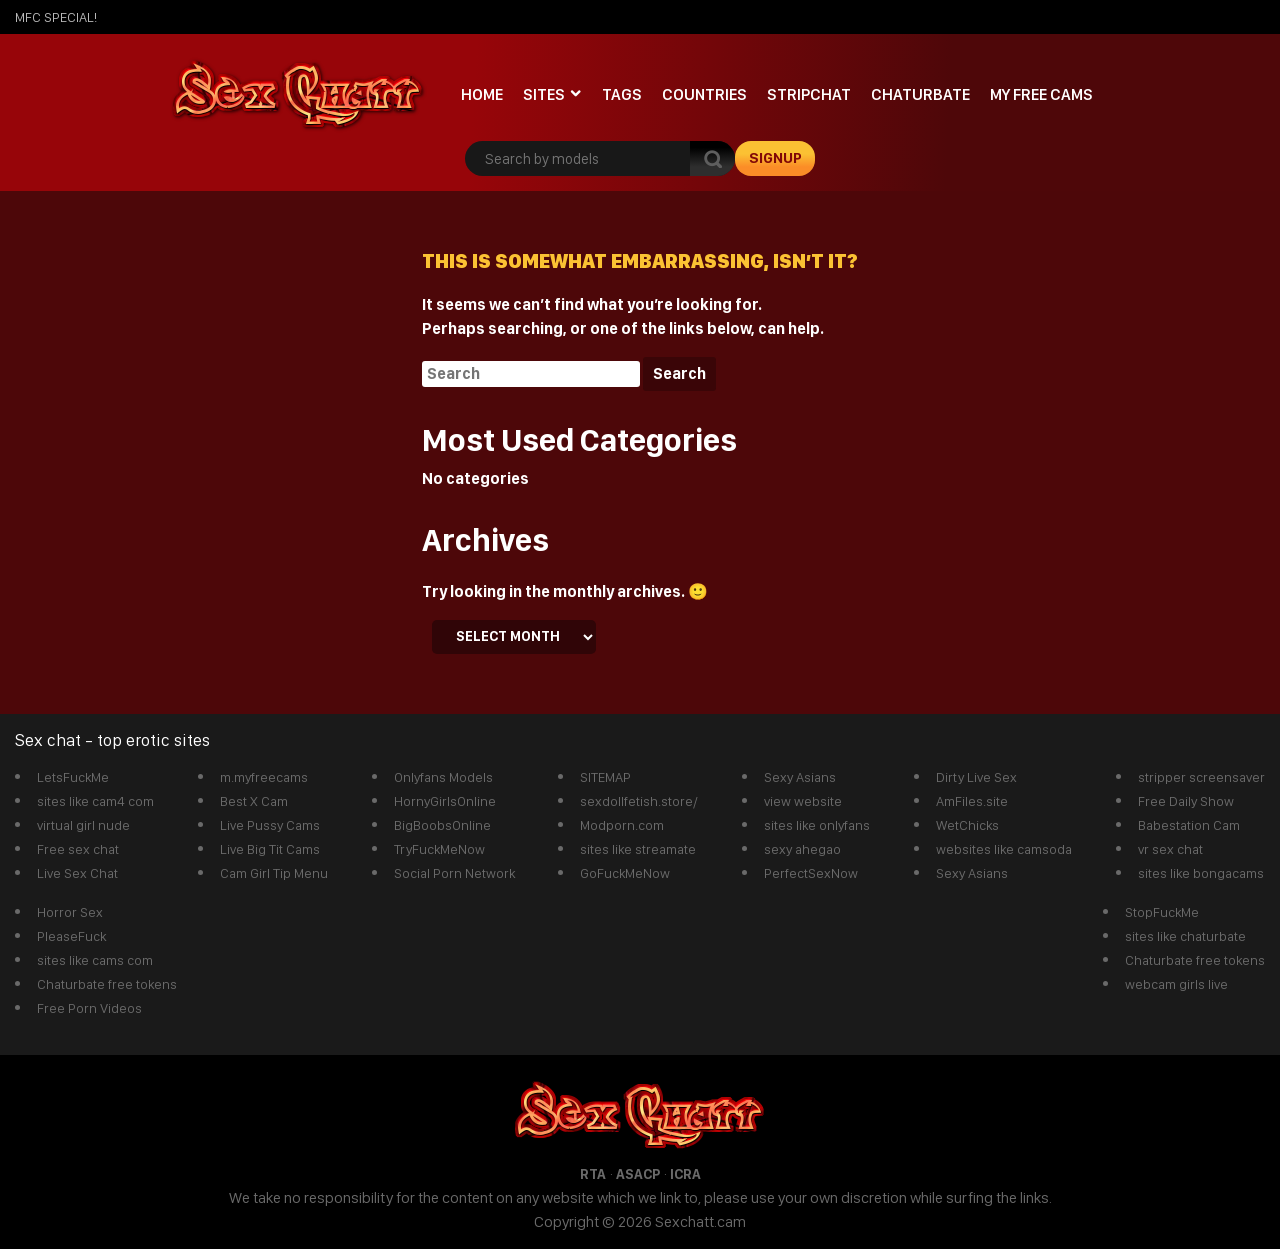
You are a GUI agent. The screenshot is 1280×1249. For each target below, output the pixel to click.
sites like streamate (638, 849)
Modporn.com (622, 825)
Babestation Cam (1189, 825)
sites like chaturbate (1185, 936)
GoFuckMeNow (625, 873)
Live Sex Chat (77, 873)
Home (482, 94)
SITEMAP (605, 777)
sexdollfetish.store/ (639, 801)
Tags (622, 94)
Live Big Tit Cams (270, 849)
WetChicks (967, 825)
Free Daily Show (1186, 801)
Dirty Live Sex (976, 777)
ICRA (685, 1174)
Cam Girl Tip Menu (274, 873)
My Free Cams (1041, 94)
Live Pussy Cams (270, 825)
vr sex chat (1170, 849)
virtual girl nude (83, 825)
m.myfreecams (264, 777)
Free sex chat (78, 849)
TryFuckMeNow (439, 849)
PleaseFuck (71, 936)
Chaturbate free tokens (107, 984)
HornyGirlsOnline (445, 801)
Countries (704, 94)
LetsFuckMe (73, 777)
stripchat (809, 94)
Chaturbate (920, 94)
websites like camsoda (1004, 849)
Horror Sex (70, 912)
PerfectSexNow (811, 873)
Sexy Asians (800, 777)
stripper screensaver (1201, 777)
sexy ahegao (802, 849)
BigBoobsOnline (442, 825)
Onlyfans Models (443, 777)
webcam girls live (1176, 984)
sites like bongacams (1201, 873)
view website (803, 801)
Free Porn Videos (89, 1008)
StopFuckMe (1162, 912)
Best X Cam (254, 801)
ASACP (638, 1174)
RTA (593, 1174)
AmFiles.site (972, 801)
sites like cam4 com (95, 801)
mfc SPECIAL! (56, 17)
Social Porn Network (454, 873)
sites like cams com (95, 960)
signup (775, 158)
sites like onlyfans (817, 825)
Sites (544, 94)
